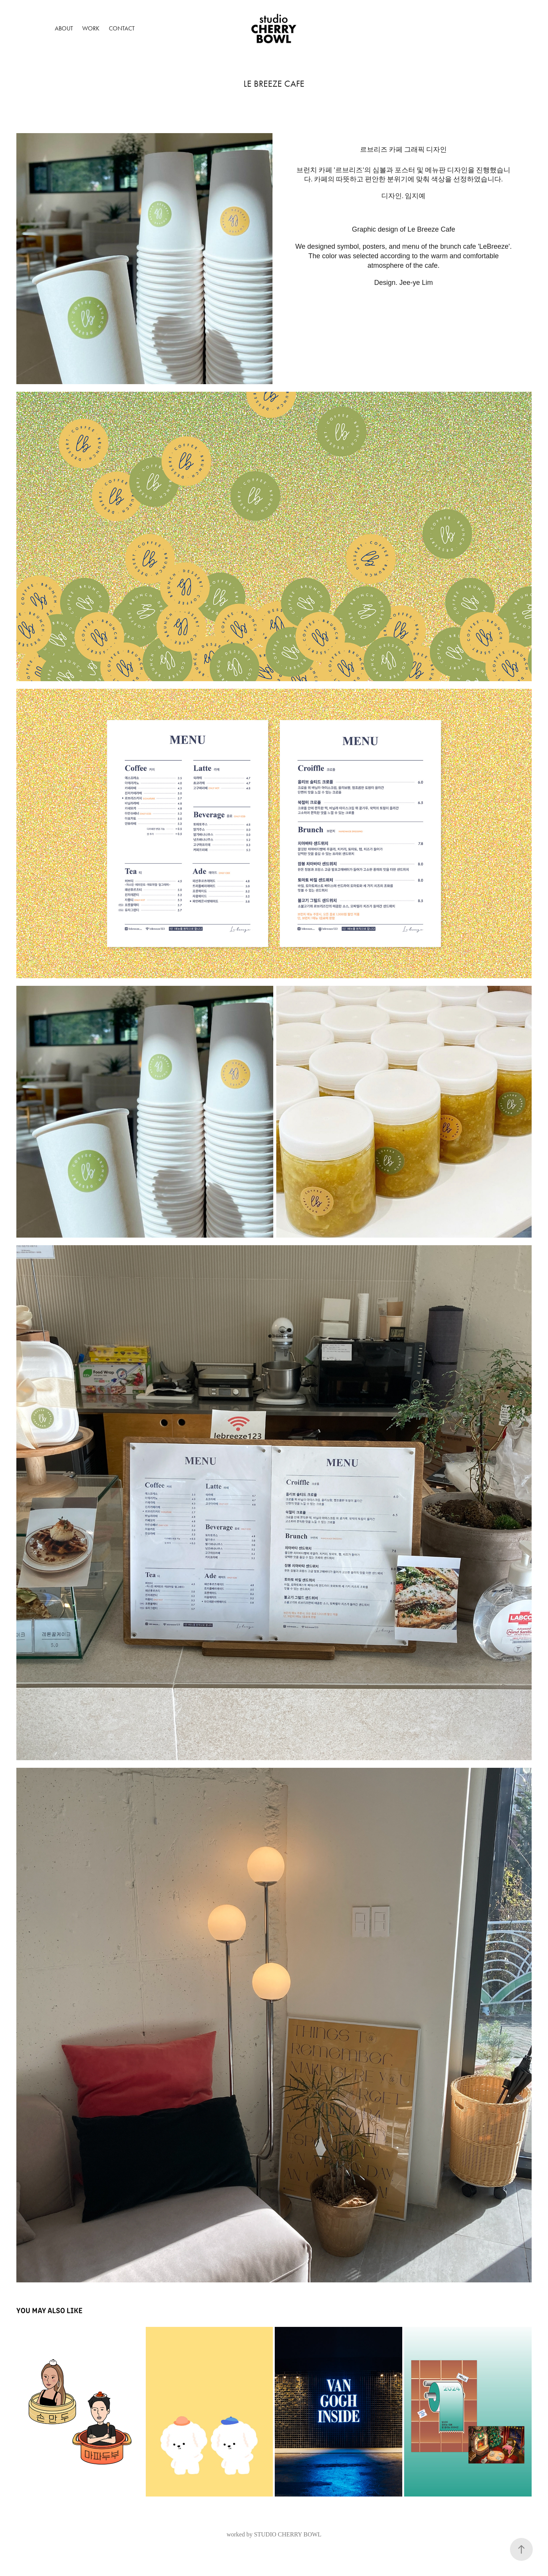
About (64, 28)
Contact (122, 28)
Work (90, 28)
